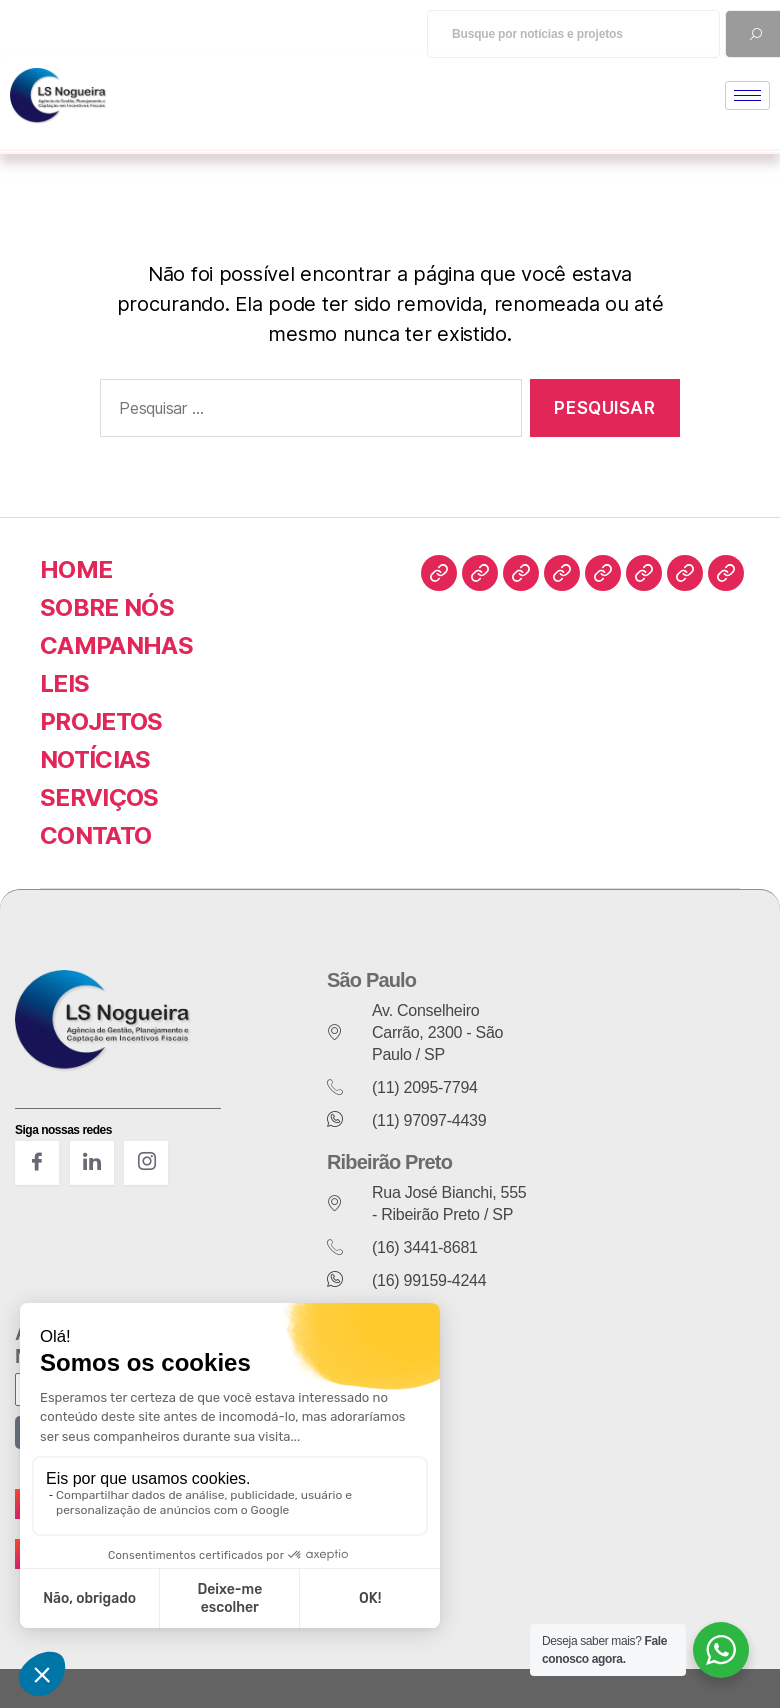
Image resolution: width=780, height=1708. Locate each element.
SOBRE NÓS (107, 607)
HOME (76, 569)
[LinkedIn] (92, 1163)
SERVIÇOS (99, 797)
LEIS (64, 683)
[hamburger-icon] (747, 95)
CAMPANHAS (116, 645)
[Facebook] (37, 1163)
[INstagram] (146, 1163)
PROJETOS (101, 721)
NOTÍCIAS (95, 759)
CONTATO (95, 835)
